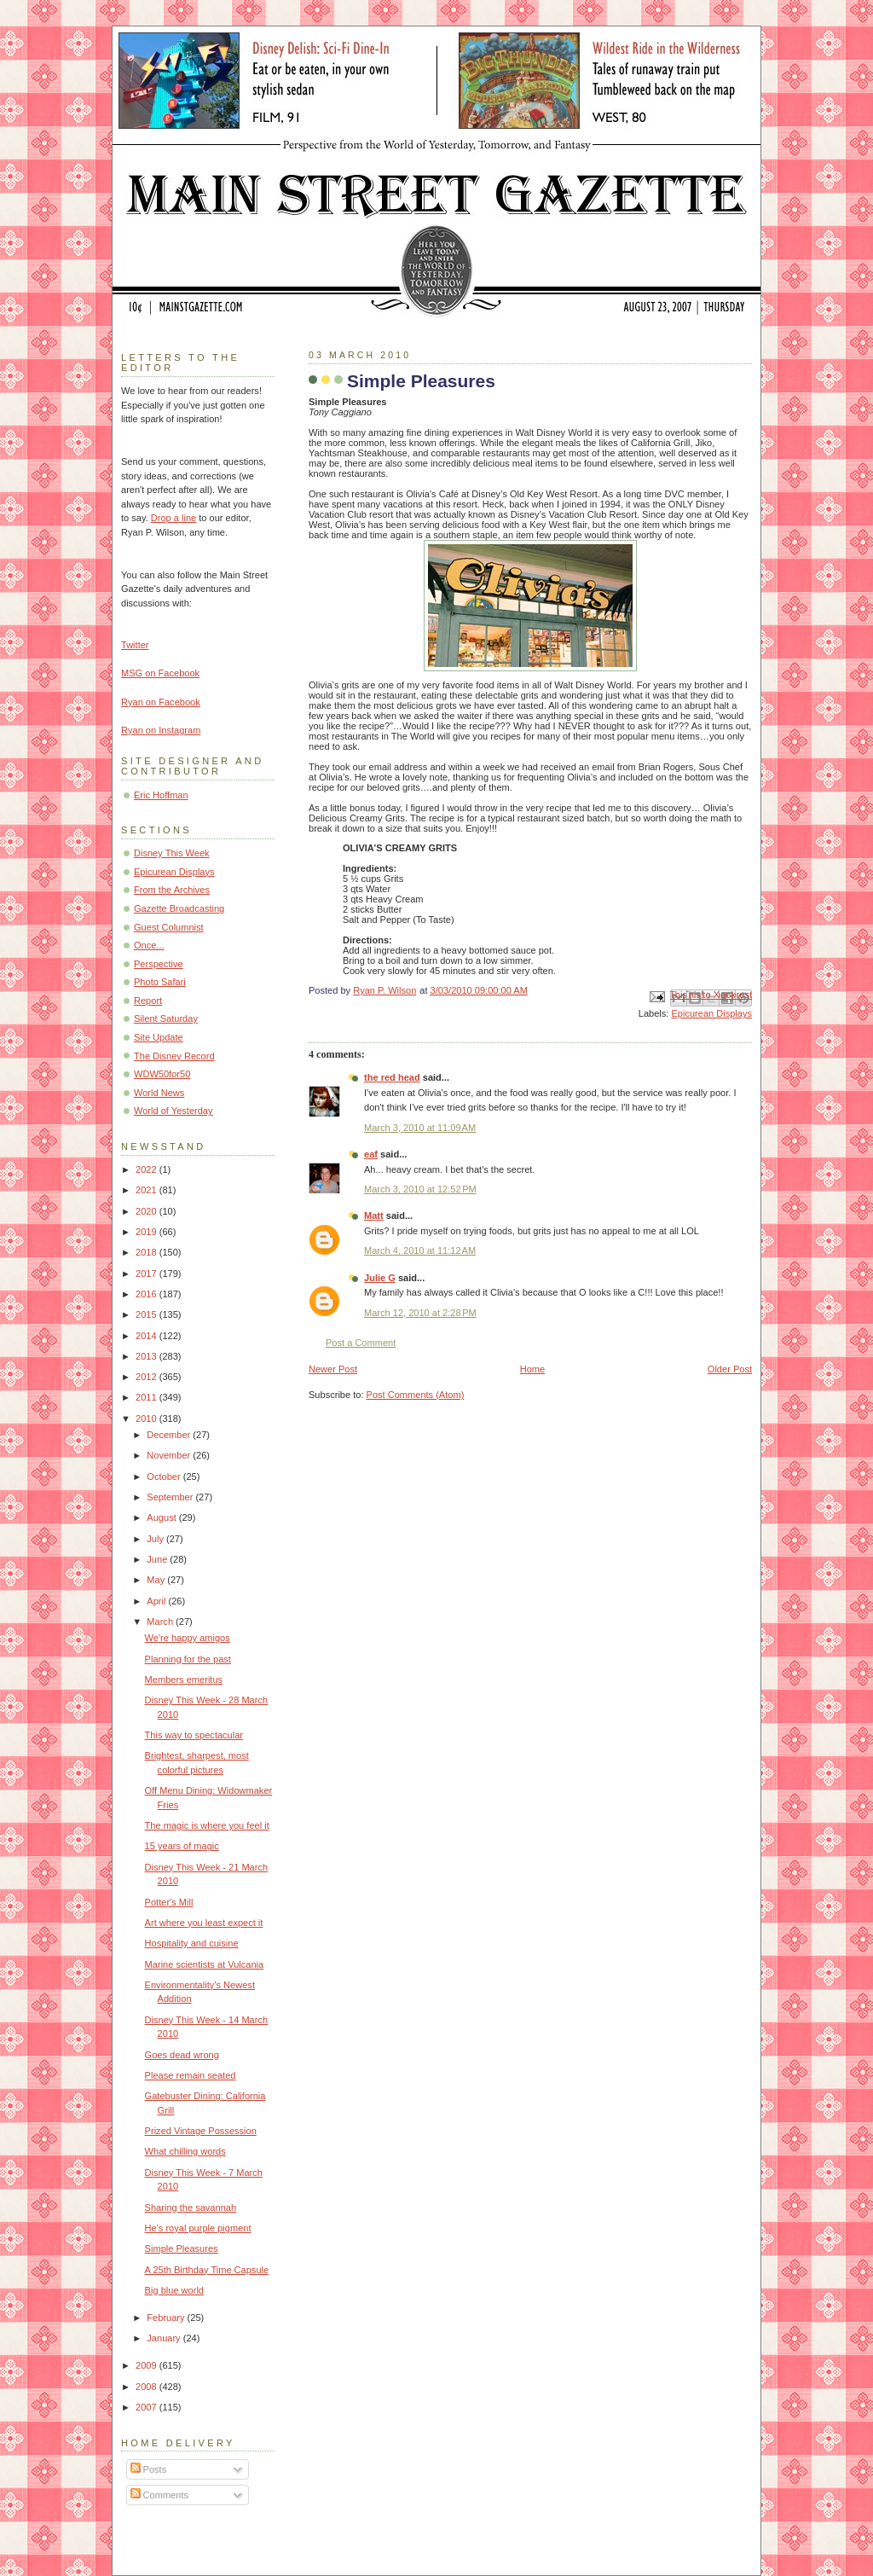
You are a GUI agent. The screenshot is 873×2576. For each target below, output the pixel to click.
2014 (147, 1336)
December (170, 1435)
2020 (147, 1211)
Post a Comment (361, 1342)
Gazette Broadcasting (179, 908)
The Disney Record (174, 1056)
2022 (147, 1169)
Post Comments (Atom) (416, 1395)
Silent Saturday (166, 1018)
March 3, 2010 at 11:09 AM (420, 1128)
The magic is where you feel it (207, 1825)
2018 (147, 1252)
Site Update (158, 1037)
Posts (148, 2469)
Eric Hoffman (161, 795)
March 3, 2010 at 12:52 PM (420, 1189)
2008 (147, 2387)
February (167, 2317)
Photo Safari (160, 982)
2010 (147, 1418)
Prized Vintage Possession (201, 2131)
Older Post (730, 1369)
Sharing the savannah (190, 2207)
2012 (147, 1377)
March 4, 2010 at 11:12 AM (420, 1250)
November (170, 1455)
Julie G (380, 1278)
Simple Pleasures (181, 2248)
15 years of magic (182, 1846)
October (164, 1476)
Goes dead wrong (182, 2055)
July (156, 1539)
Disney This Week (172, 853)
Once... (149, 945)
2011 (147, 1397)
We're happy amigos (187, 1638)
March (161, 1621)
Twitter (135, 645)
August (162, 1517)
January (164, 2338)
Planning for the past (188, 1659)
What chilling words (185, 2151)
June (158, 1559)
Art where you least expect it (204, 1922)
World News (159, 1093)
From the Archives (172, 890)
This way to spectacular (194, 1735)
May (157, 1580)
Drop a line (173, 518)
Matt (374, 1215)
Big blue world (174, 2290)
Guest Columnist (169, 927)
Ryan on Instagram (160, 730)
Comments (159, 2495)
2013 (147, 1356)
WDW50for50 (162, 1074)
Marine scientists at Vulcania (204, 1964)
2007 (147, 2407)
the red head (392, 1077)
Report (148, 1000)
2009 (147, 2365)
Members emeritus (184, 1679)
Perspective (158, 964)
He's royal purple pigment (198, 2228)
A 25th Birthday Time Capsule (207, 2270)
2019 (147, 1232)
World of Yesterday (173, 1110)
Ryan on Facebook (160, 702)
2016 (147, 1294)
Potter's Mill (169, 1902)
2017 (147, 1273)
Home (532, 1369)
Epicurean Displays (711, 1013)
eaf (371, 1154)
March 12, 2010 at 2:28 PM (420, 1313)
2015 (147, 1314)
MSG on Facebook (160, 673)
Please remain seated (190, 2075)
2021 (147, 1190)
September (171, 1497)
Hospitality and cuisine (192, 1943)
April (157, 1601)
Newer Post (333, 1369)
